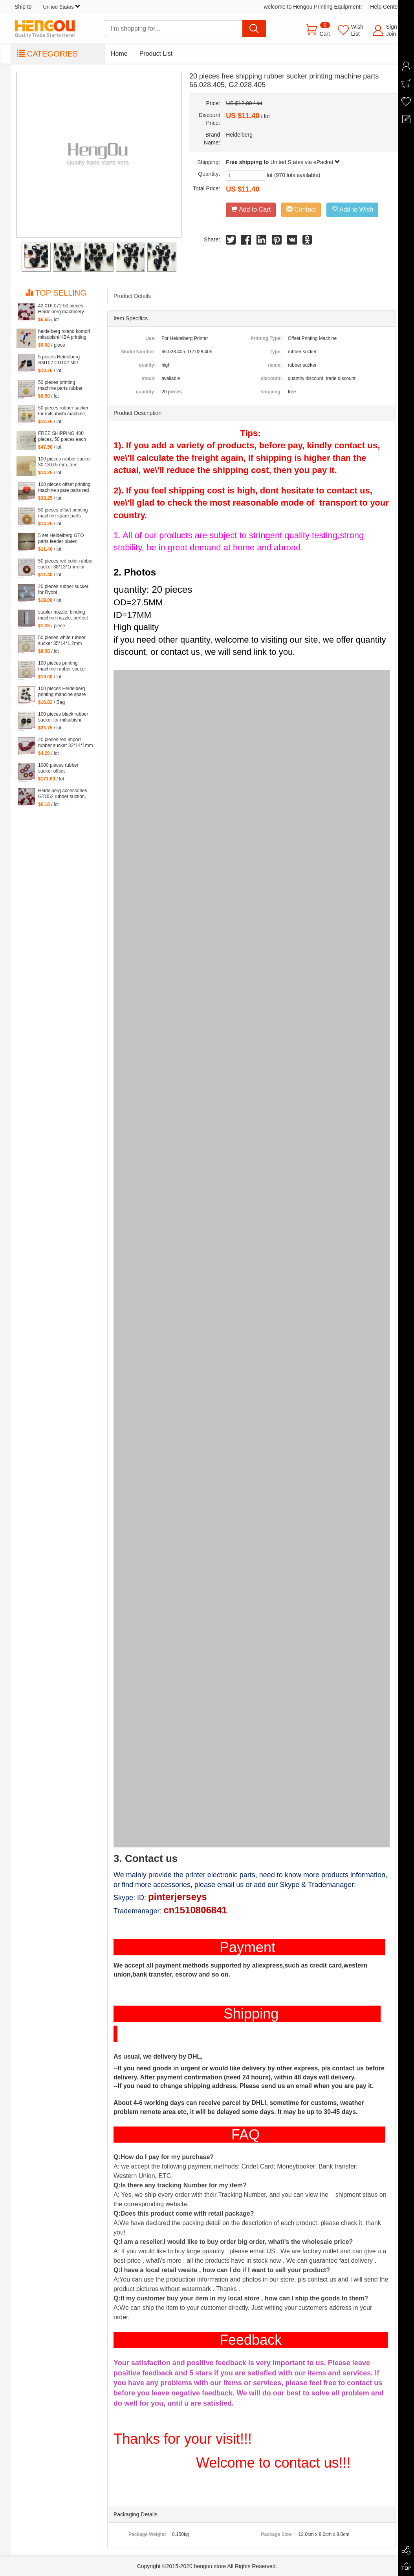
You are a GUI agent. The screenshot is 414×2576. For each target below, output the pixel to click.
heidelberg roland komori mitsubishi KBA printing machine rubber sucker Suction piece (64, 334)
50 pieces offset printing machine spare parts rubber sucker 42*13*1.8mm (63, 513)
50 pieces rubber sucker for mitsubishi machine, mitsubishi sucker (63, 411)
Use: (150, 338)
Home (119, 53)
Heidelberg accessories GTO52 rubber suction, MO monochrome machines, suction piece (63, 794)
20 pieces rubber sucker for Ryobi (63, 589)
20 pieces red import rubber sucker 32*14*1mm (65, 742)
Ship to (48, 7)
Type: (276, 351)
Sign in (394, 27)
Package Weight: (147, 2534)
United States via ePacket (305, 162)
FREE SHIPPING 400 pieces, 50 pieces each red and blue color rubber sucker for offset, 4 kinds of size (64, 436)
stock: (149, 378)
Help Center (384, 7)
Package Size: (276, 2534)
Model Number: (138, 351)
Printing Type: (266, 338)
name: (275, 365)
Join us (394, 34)
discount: (271, 378)
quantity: (146, 392)
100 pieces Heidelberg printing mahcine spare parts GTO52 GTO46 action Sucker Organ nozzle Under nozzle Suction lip (62, 692)
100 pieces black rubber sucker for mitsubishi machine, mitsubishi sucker (63, 717)
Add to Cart (251, 209)
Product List (155, 53)
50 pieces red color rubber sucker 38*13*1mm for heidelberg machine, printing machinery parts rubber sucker (65, 564)
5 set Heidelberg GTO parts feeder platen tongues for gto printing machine (62, 538)
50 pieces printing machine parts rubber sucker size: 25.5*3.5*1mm (60, 385)
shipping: (271, 392)
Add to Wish (352, 209)
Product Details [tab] (132, 296)
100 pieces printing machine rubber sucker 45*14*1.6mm (62, 666)
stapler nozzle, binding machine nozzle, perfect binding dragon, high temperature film (63, 615)
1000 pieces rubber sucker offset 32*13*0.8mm (58, 768)
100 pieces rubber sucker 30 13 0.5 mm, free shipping (64, 462)
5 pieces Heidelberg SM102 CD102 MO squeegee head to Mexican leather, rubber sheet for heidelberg (62, 360)
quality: (147, 365)
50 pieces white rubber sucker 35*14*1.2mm (62, 640)
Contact (301, 209)
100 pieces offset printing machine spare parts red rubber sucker (64, 487)
